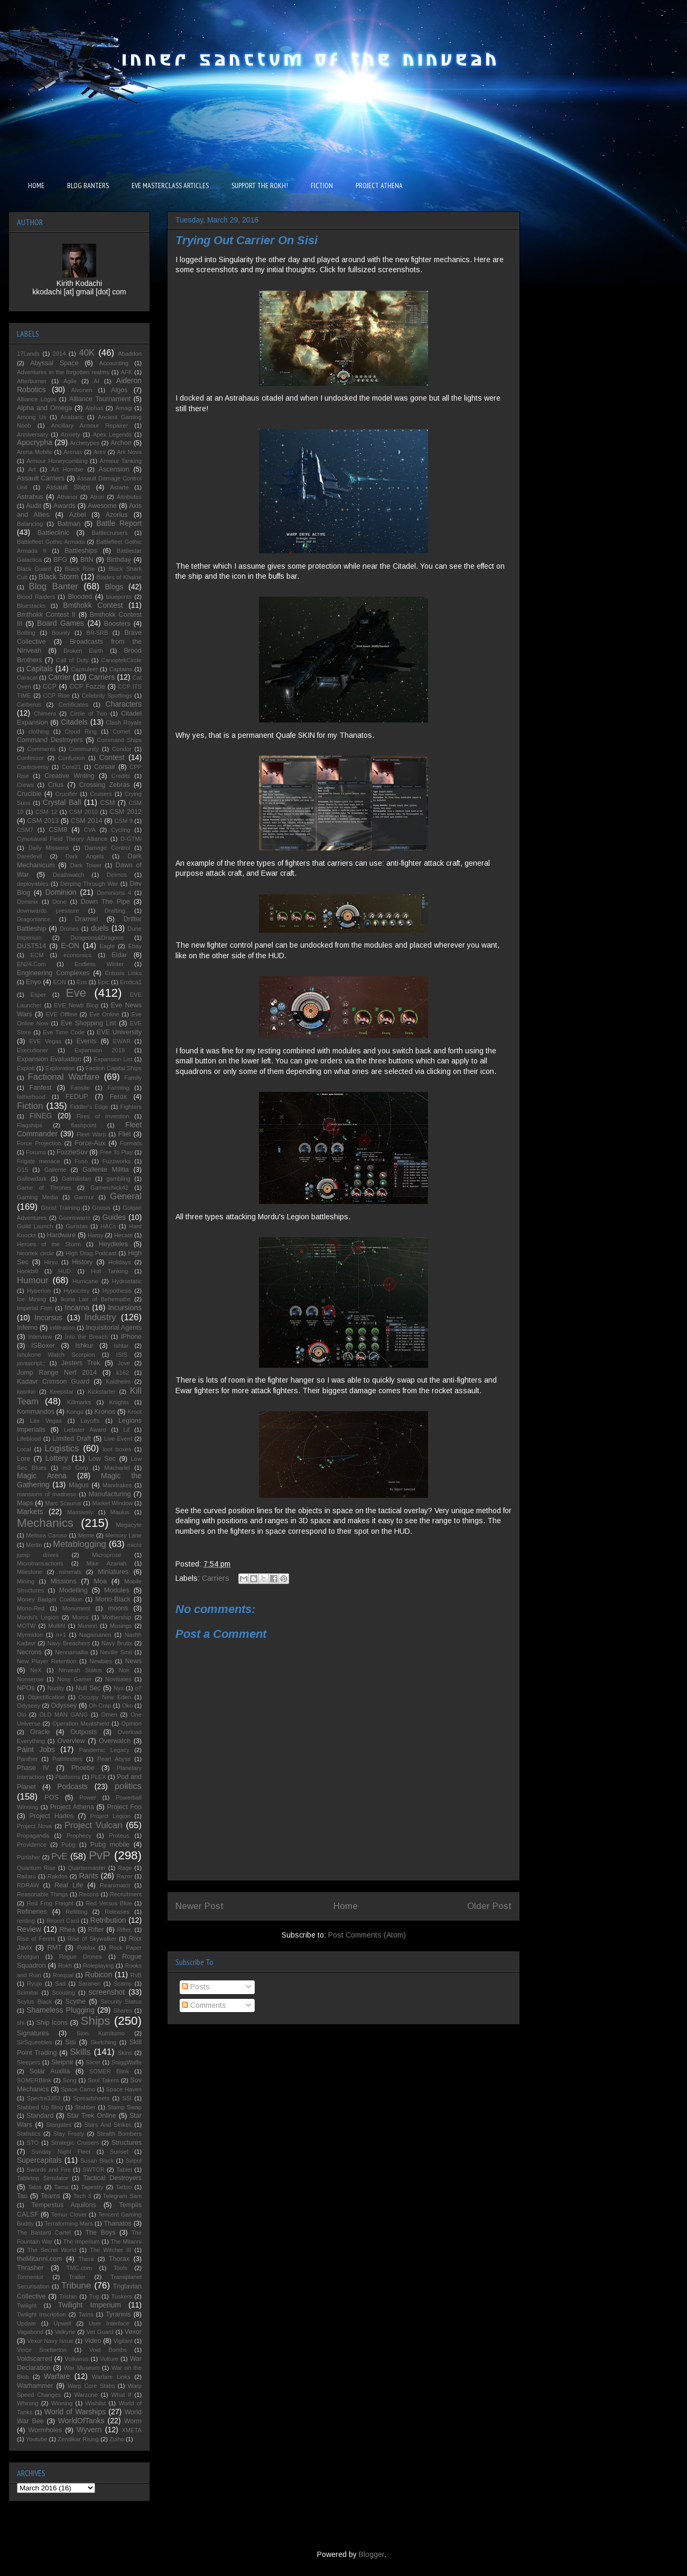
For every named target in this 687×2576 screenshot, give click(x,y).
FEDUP (77, 1096)
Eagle (107, 946)
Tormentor (30, 2277)
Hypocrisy (76, 1290)
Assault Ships (68, 487)
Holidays (119, 1262)
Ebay (135, 946)
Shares (122, 2010)
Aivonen (81, 390)
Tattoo (124, 2187)
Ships (95, 2020)
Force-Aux (90, 1143)
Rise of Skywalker (92, 1938)
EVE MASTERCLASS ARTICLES (170, 185)
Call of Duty (72, 660)
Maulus (119, 1512)
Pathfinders (67, 1759)
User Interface (109, 2323)
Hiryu (51, 1262)
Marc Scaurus (63, 1503)
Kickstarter (102, 1391)
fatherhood (31, 1097)
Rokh (65, 1965)
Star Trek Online (91, 2115)
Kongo (75, 1412)
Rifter (96, 1929)
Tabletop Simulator (42, 2178)
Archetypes (84, 443)
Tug (94, 2296)
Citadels (74, 722)
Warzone (85, 2395)
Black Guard (34, 569)
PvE (59, 1856)
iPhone (131, 1336)
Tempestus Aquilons (63, 2205)
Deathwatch (68, 875)
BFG (60, 559)
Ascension (114, 469)
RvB (136, 1975)
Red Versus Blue (109, 1903)
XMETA (132, 2430)
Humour (33, 1280)
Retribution (108, 1920)
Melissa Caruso (46, 1535)
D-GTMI (131, 839)
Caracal (27, 677)
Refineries (32, 1911)
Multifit (56, 1626)
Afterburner (32, 381)
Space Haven (124, 2089)
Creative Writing (69, 776)
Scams (123, 1983)
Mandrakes (117, 1485)
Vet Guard (100, 2332)
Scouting (63, 1992)
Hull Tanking (109, 1271)
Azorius (117, 514)
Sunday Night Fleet (60, 2151)
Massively (80, 1512)
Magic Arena (42, 1475)
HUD (64, 1271)
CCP (49, 686)
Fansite (80, 1088)
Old (21, 1714)
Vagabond (30, 2332)
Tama (61, 2187)
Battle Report (119, 523)
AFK (127, 372)
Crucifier (66, 794)
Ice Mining (31, 1299)
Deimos (117, 875)
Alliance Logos (37, 399)
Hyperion (39, 1290)
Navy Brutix (116, 1643)
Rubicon (98, 1974)
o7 (138, 1688)
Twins (86, 2314)
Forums (36, 1152)
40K (87, 353)
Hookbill (27, 1271)
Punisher (28, 1857)
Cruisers (101, 794)
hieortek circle (35, 1253)
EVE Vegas (45, 1041)
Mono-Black (113, 1599)
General (126, 1196)
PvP (99, 1855)
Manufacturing (110, 1494)
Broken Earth (83, 650)
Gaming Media (37, 1197)
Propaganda (33, 1835)
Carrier (59, 677)
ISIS (121, 1354)
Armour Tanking (121, 461)
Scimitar (27, 1992)
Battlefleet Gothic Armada (51, 542)
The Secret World (52, 2250)
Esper (38, 995)
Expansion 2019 (100, 1050)
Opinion (132, 1723)
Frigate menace (38, 1161)
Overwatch (115, 1741)
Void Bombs (108, 2350)
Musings (121, 1626)
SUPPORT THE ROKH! (259, 185)
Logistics (61, 1448)
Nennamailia (71, 1652)
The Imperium (81, 2241)
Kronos (104, 1411)
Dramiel (86, 919)
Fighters (131, 1107)
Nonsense (30, 1679)
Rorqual (63, 1975)
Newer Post (199, 1906)
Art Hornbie (67, 469)
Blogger (371, 2554)
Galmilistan (76, 1178)
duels (99, 928)
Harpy (96, 1235)
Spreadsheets (91, 2098)
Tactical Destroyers (112, 2178)
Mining (25, 1581)
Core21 (71, 767)
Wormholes (45, 2430)
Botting (26, 632)
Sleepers (28, 2062)
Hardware (61, 1235)
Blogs (114, 586)
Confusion (71, 758)
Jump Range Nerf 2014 (57, 1372)
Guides (114, 1217)
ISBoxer (43, 1345)
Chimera (45, 713)
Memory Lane (123, 1535)
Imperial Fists (35, 1308)
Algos (119, 390)
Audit (33, 505)
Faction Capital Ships (114, 1068)
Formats (131, 1143)
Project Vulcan (93, 1825)
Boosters (117, 623)
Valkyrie (64, 2332)
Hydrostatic (127, 1281)
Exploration (60, 1068)
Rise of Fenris (36, 1938)
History (82, 1262)
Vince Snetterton (42, 2350)
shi (20, 2022)
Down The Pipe (105, 901)
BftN (87, 559)
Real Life (68, 1885)
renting (26, 1920)
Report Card (63, 1920)
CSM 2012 (125, 812)
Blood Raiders (36, 597)
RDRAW (28, 1885)
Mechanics (45, 1523)
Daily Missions (49, 848)
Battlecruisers (109, 533)
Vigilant (123, 2341)
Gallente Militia (105, 1169)
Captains (120, 669)
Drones (69, 928)
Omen (109, 1714)
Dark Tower (85, 865)
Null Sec (88, 1688)
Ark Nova (129, 452)
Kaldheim (118, 1381)
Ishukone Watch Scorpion (56, 1354)
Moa (100, 1581)
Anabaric (71, 417)
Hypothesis (117, 1290)
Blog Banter (53, 586)
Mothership (116, 1617)
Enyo (33, 982)
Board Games (60, 623)
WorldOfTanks (81, 2420)
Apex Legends (112, 434)
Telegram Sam (122, 2196)
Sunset (119, 2151)
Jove (123, 1363)
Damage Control (107, 848)
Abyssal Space (54, 363)
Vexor (133, 2332)
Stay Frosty (69, 2133)
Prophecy (79, 1835)
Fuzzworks (117, 1161)
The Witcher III (110, 2250)
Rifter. (124, 1929)
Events (86, 1041)
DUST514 (31, 946)
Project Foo (124, 1807)
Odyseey (28, 1705)
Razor (125, 1876)
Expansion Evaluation (49, 1059)
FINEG (41, 1115)
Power (87, 1797)
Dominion (61, 892)
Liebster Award (85, 1429)
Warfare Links (111, 2377)
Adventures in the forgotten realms (63, 372)
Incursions (125, 1307)
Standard (39, 2115)
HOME (36, 185)
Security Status (121, 2001)
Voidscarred (34, 2358)
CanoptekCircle (121, 660)
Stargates (58, 2124)
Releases (117, 1911)
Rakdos (58, 1876)
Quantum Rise (36, 1868)
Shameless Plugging (60, 2010)
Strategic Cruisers (75, 2142)
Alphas (94, 408)
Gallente (55, 1169)
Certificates (73, 704)
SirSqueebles (34, 2042)
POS (51, 1797)
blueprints (119, 597)
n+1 (61, 1635)
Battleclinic (53, 532)
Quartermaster (87, 1868)
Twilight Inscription (41, 2314)
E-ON (70, 945)
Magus (79, 1485)
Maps (25, 1503)
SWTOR (93, 2169)
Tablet (124, 2169)
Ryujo (34, 1983)
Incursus (48, 1317)
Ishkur (84, 1345)
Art (31, 469)
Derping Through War (89, 884)
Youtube (37, 2439)
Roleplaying (98, 1965)
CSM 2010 (83, 812)
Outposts (83, 1732)
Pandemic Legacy (104, 1750)
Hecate (123, 1235)
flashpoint (83, 1125)
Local (24, 1449)
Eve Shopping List (88, 1023)
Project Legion (110, 1816)
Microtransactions (40, 1563)
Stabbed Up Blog (40, 2107)
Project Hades (51, 1816)
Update (26, 2323)
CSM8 (58, 829)
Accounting (113, 363)
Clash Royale (124, 722)
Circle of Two (88, 713)
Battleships (80, 550)
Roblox (86, 1947)
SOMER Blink (109, 2071)
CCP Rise (56, 695)
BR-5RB (97, 632)
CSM (107, 803)
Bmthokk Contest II (46, 614)
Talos (35, 2187)
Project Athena (72, 1807)
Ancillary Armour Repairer (89, 425)
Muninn (87, 1626)
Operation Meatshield (80, 1723)
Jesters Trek (80, 1363)
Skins (125, 2053)
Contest (111, 757)
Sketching (103, 2042)
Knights (119, 1402)
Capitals (39, 668)
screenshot (107, 1992)
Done (59, 901)
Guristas (77, 1226)
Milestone (29, 1572)
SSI (127, 2098)
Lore (23, 1458)
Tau (22, 2196)
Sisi (70, 2042)
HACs (108, 1226)
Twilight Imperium (89, 2305)
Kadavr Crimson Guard (53, 1381)
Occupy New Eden (105, 1697)
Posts (196, 1986)
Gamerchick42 (109, 1187)
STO (33, 2142)
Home (345, 1906)
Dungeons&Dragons (97, 937)
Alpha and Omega (44, 408)
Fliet (124, 1134)
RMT (54, 1947)
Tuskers (121, 2296)
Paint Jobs (36, 1749)
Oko (127, 1705)
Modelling (73, 1590)
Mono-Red (30, 1608)
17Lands (28, 353)
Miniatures (113, 1572)
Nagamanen (95, 1635)
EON (59, 982)
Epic (103, 982)
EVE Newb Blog (76, 1005)
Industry (100, 1317)
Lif (126, 1429)
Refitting (76, 1911)
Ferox (118, 1096)
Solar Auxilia (50, 2071)
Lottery (56, 1458)
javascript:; (31, 1363)
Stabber (85, 2107)
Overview (71, 1741)
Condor (122, 749)
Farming (118, 1088)
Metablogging (79, 1544)
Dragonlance (33, 919)
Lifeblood (29, 1438)
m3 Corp (75, 1468)
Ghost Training (60, 1207)
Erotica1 (131, 982)
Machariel (117, 1468)
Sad (60, 1983)
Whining (27, 2403)
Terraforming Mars (68, 2223)
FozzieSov (72, 1152)
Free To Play (116, 1152)
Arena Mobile (34, 452)
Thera (86, 2259)
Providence (32, 1844)
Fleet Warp (91, 1134)
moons (118, 1608)
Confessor (30, 758)
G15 (22, 1169)
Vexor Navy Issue (50, 2341)
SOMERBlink (34, 2080)
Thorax (119, 2259)
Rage (125, 1868)
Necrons (29, 1652)
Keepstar (61, 1391)
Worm (133, 2421)
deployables (33, 884)
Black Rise (80, 569)
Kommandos (35, 1411)
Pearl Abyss (114, 1759)
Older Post (489, 1906)
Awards (64, 505)
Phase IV (33, 1768)
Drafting (115, 910)
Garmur (84, 1197)
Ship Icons (52, 2022)
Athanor (67, 497)
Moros (80, 1617)
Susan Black (97, 2160)
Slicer (93, 2062)
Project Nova (34, 1826)
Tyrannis (118, 2314)
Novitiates (118, 1679)
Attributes (129, 497)
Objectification (45, 1697)
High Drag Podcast (91, 1253)
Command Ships (119, 740)
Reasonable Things (42, 1894)
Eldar (119, 955)
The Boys (100, 2232)
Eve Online (104, 1014)
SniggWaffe (127, 2062)
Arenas (72, 452)
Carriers (215, 1578)
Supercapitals (39, 2160)
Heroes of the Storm (49, 1244)
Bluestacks (31, 606)
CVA (90, 830)
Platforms (67, 1777)
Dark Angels (85, 856)
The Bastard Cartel (44, 2232)
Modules (116, 1590)
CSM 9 (124, 821)
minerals (70, 1572)
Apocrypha (34, 442)
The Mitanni (126, 2241)
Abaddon (130, 353)
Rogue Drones (80, 1956)
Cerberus (29, 704)
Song (70, 2080)
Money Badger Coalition (49, 1599)
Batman (69, 523)
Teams (50, 2196)
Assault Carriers (40, 478)
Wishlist (96, 2403)
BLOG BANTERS (88, 185)
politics (128, 1786)
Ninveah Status (80, 1670)
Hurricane (85, 1281)
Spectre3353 (43, 2098)
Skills (80, 2052)
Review (29, 1929)
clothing (39, 731)
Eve (76, 992)
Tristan (68, 2296)
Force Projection (39, 1143)
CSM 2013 (43, 820)
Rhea (67, 1929)
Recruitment (126, 1894)
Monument (76, 1608)
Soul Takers (103, 2080)
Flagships (29, 1125)
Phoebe (82, 1768)
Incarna (76, 1307)
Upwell (62, 2323)
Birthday (119, 559)
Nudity (56, 1688)
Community (84, 749)
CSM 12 (46, 812)
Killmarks (79, 1402)
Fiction (30, 1106)
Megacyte (129, 1525)
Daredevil (29, 856)
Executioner (32, 1050)
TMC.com (79, 2268)
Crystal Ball (62, 802)
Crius (55, 785)
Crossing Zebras (104, 785)
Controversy (33, 767)
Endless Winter (99, 964)
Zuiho (116, 2439)
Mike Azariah (106, 1563)
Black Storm (59, 576)
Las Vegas (46, 1420)
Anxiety (70, 434)
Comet (121, 731)
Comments (204, 2005)
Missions (64, 1581)
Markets (30, 1511)
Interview (40, 1336)
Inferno (27, 1327)
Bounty (61, 632)
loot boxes (117, 1449)
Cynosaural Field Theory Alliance (62, 839)
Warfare (57, 2376)
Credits (121, 776)
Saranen (89, 1983)
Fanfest (41, 1087)
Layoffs (89, 1420)
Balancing (30, 524)
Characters (124, 704)
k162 (122, 1372)
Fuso (81, 1161)
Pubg (68, 1844)
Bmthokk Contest (93, 605)
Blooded (80, 596)
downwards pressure (48, 910)
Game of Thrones (44, 1187)
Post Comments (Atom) (367, 1935)
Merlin (34, 1545)
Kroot (134, 1412)
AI (96, 381)
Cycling (121, 830)
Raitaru (26, 1876)
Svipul (134, 2160)
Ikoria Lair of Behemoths (96, 1299)
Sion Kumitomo (101, 2033)
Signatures (33, 2033)
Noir (124, 1670)
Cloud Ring (81, 731)
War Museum (81, 2368)
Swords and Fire (48, 2169)
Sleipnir (62, 2062)
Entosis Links (123, 973)
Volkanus (76, 2359)
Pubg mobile (109, 1844)
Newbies (100, 1661)
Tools (120, 2268)
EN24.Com (31, 964)
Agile (70, 381)
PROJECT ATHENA (379, 185)
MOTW (26, 1626)
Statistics (29, 2133)
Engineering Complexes (53, 973)
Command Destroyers (50, 740)
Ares (100, 452)
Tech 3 (82, 2196)
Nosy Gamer (74, 1679)
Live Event (118, 1438)
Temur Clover (69, 2214)
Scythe (76, 2001)
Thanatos (118, 2223)
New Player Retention (47, 1661)
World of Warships (75, 2411)
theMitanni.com (39, 2259)
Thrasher (30, 2268)
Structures (127, 2142)
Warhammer (35, 2385)
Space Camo (78, 2089)
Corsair (105, 767)
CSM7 (25, 830)
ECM (37, 955)
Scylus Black (34, 2001)
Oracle (40, 1732)
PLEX (98, 1777)
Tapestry (92, 2187)
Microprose (106, 1555)
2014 (59, 353)
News (133, 1661)
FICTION (322, 185)
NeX (36, 1670)
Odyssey (64, 1705)
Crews (25, 785)
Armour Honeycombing (57, 461)
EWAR (122, 1041)
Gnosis (101, 1207)
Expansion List (113, 1059)
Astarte (119, 487)
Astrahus (30, 497)
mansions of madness (46, 1494)
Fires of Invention (103, 1116)
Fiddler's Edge (89, 1107)
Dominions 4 (114, 892)
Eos (82, 982)
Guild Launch (35, 1226)
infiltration (62, 1327)
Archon (121, 443)
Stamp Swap (124, 2107)
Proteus (119, 1835)
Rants (88, 1875)
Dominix (27, 901)
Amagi (123, 408)
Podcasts (72, 1786)
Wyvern (89, 2429)
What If (121, 2395)
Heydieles (113, 1244)
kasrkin (26, 1391)
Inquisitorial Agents (114, 1327)
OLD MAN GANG (63, 1714)
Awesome (102, 505)
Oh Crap (100, 1705)
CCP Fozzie (87, 686)
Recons (89, 1894)
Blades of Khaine (119, 577)
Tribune (76, 2286)
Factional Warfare (64, 1077)
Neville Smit (116, 1652)
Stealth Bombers (119, 2133)
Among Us (32, 417)
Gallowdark (32, 1178)
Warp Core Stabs (91, 2386)
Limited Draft (72, 1438)
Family (133, 1077)
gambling (118, 1178)
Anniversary (32, 434)
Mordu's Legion (38, 1617)
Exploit (26, 1068)
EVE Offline (61, 1014)
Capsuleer (84, 669)
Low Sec (102, 1458)
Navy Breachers (68, 1643)
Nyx (119, 1688)
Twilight (26, 2305)
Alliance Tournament (100, 399)
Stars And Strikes (108, 2124)
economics (77, 955)
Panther (27, 1759)
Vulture (109, 2359)
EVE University (119, 1032)
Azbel (77, 514)
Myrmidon (30, 1635)
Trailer (77, 2277)
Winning (61, 2403)
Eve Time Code (64, 1032)
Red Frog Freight (50, 1903)
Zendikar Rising (78, 2439)
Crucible (29, 794)
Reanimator (115, 1885)
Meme (86, 1535)
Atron (97, 497)
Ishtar (121, 1345)
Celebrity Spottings (106, 695)
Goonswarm (74, 1218)
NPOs (26, 1688)
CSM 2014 (87, 820)
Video (92, 2341)
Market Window (112, 1503)
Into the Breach (86, 1336)
